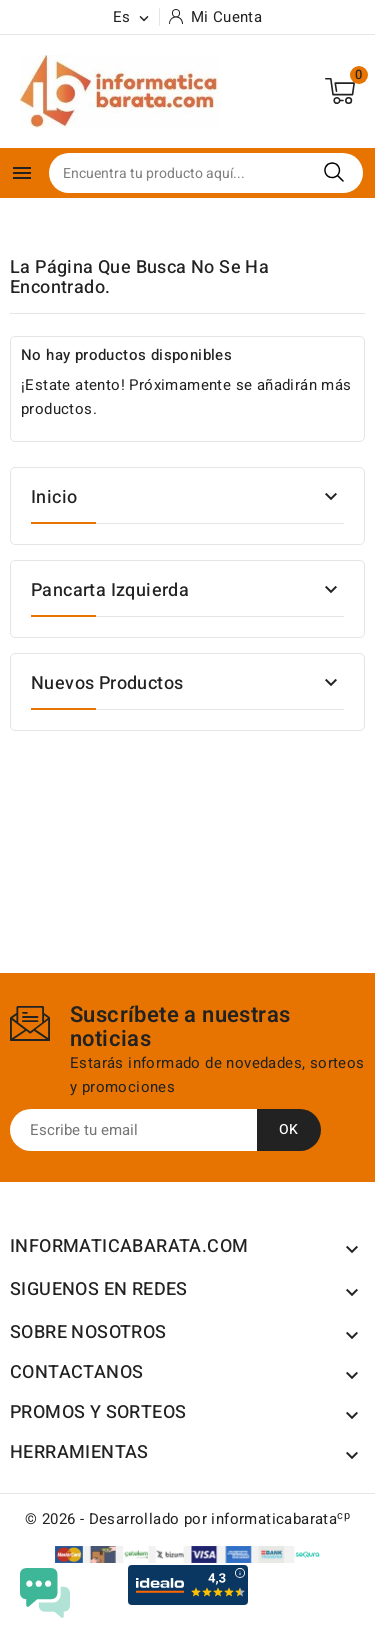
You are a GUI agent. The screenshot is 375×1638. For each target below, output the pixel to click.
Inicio (54, 497)
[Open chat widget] (45, 1593)
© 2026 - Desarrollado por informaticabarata (187, 1519)
